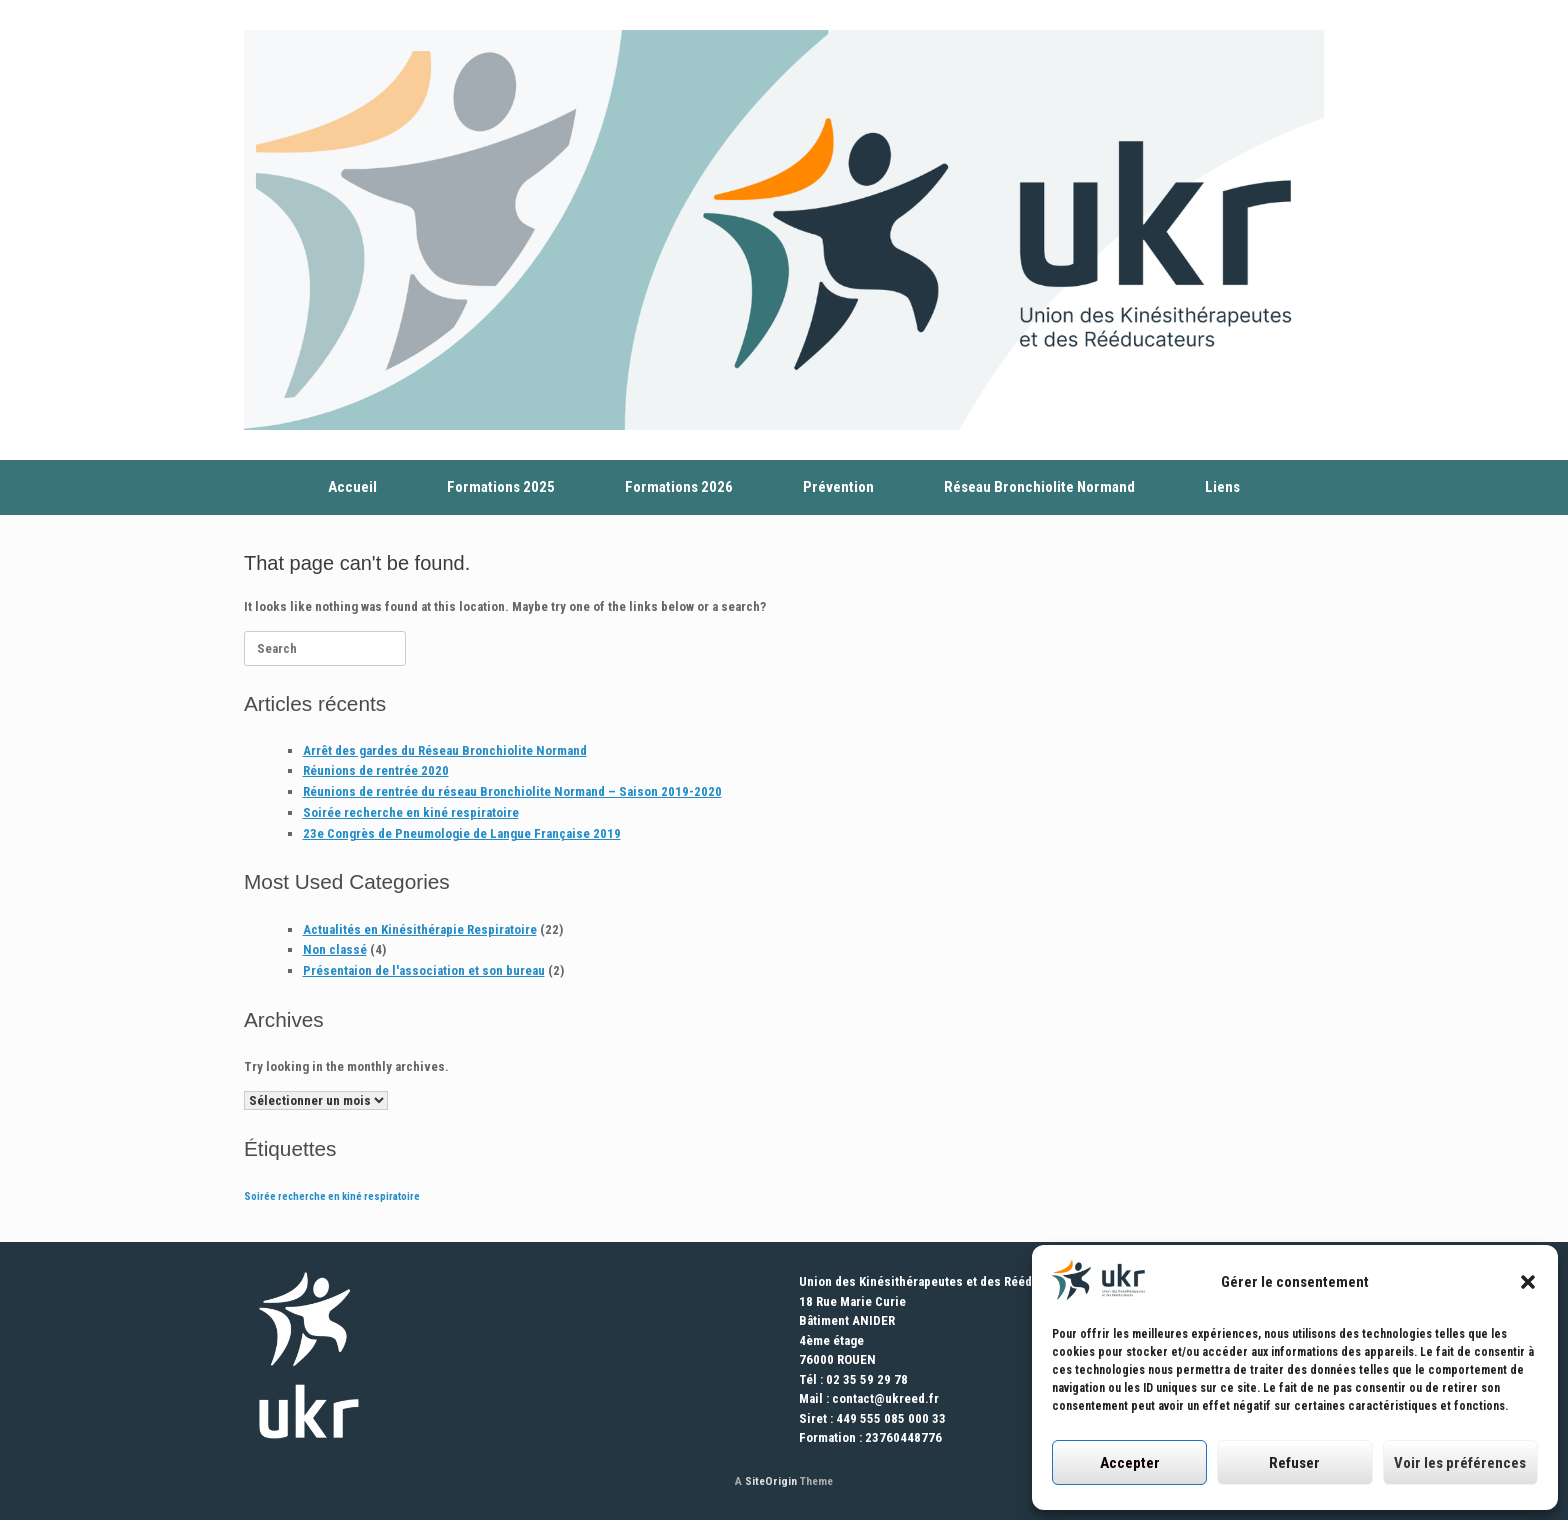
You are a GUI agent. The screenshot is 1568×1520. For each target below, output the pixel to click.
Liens (1222, 487)
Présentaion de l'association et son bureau (424, 970)
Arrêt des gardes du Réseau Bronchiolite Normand (445, 750)
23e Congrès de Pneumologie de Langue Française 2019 (462, 833)
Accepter (1130, 1463)
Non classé (335, 949)
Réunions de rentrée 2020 (376, 770)
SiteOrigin (771, 1481)
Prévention (838, 487)
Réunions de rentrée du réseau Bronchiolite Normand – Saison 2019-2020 (512, 791)
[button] (1528, 1282)
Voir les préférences (1460, 1463)
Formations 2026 (679, 487)
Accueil (352, 487)
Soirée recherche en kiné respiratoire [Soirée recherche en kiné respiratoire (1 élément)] (332, 1196)
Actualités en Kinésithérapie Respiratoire (420, 929)
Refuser (1294, 1463)
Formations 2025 (501, 487)
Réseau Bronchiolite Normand (1039, 487)
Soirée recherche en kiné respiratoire (411, 812)
